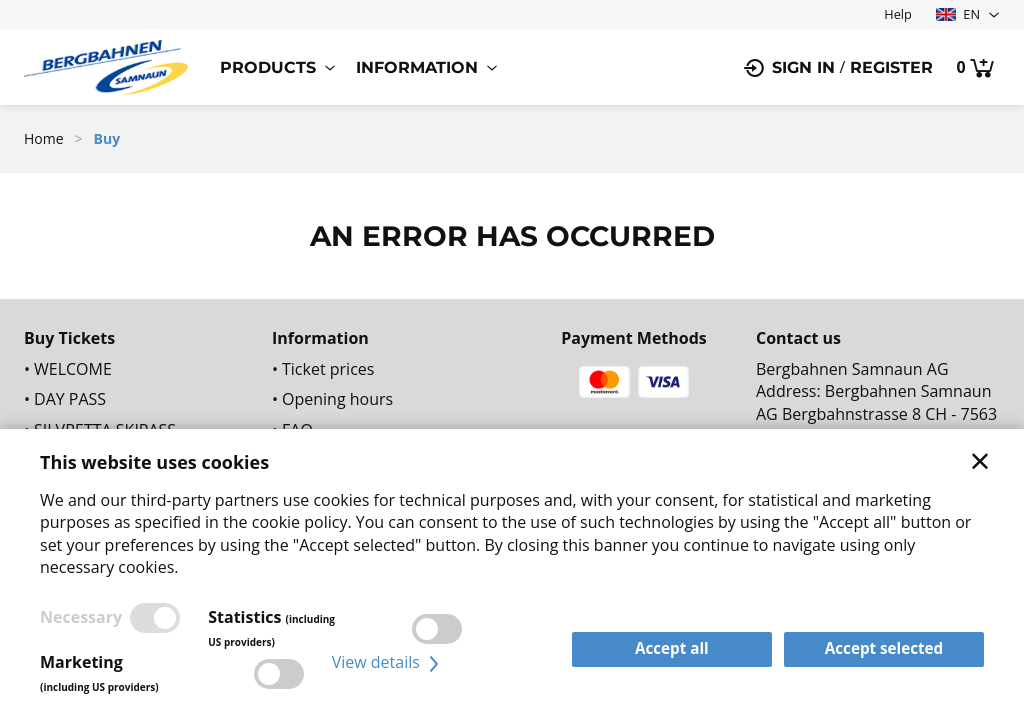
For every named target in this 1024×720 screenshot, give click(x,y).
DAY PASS (70, 399)
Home (44, 138)
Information (417, 67)
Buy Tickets (69, 338)
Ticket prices (328, 369)
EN (958, 14)
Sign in (803, 67)
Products (268, 67)
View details (388, 662)
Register (891, 67)
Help (898, 14)
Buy (107, 138)
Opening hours (337, 399)
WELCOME (73, 369)
